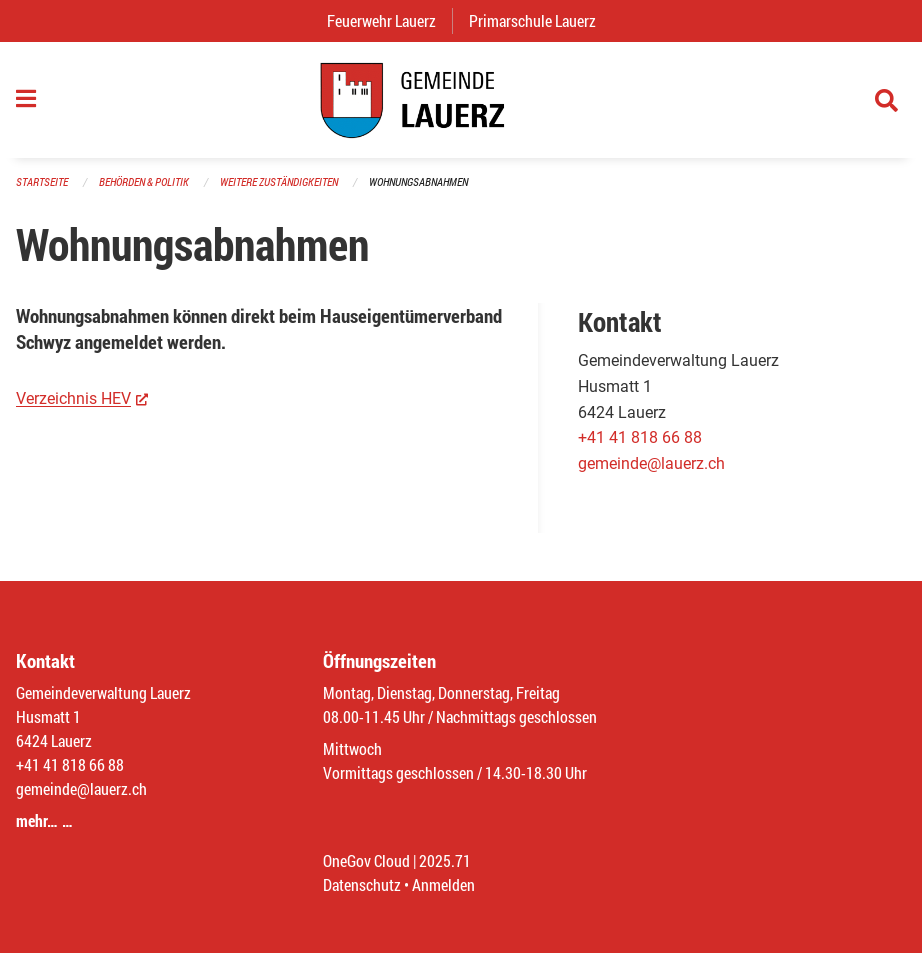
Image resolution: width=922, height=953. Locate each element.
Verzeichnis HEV (82, 397)
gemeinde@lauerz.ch (651, 463)
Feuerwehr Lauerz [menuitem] (389, 20)
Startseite (42, 181)
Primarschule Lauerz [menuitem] (540, 20)
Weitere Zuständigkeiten (279, 181)
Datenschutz (362, 884)
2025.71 (445, 860)
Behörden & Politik (144, 181)
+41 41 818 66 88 (640, 437)
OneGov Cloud (366, 860)
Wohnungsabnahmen (418, 181)
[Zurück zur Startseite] (461, 100)
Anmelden (443, 884)
